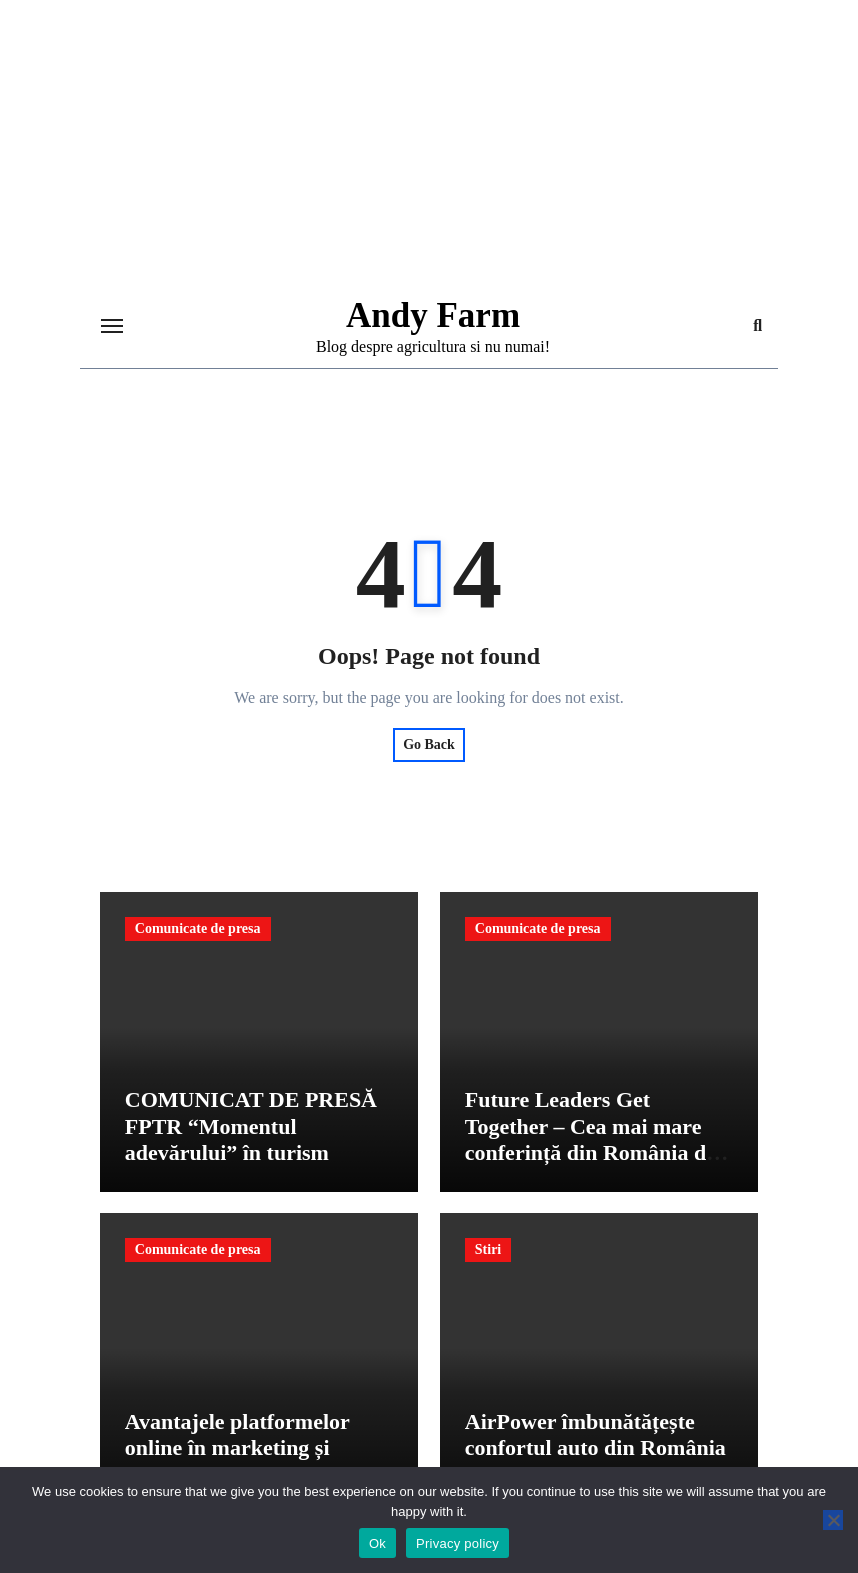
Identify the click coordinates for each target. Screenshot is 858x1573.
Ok (377, 1543)
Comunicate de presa (198, 928)
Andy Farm (433, 315)
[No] (833, 1520)
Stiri (488, 1249)
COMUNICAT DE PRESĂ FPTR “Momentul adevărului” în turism (251, 1126)
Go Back (429, 744)
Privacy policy (457, 1543)
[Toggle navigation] (112, 326)
